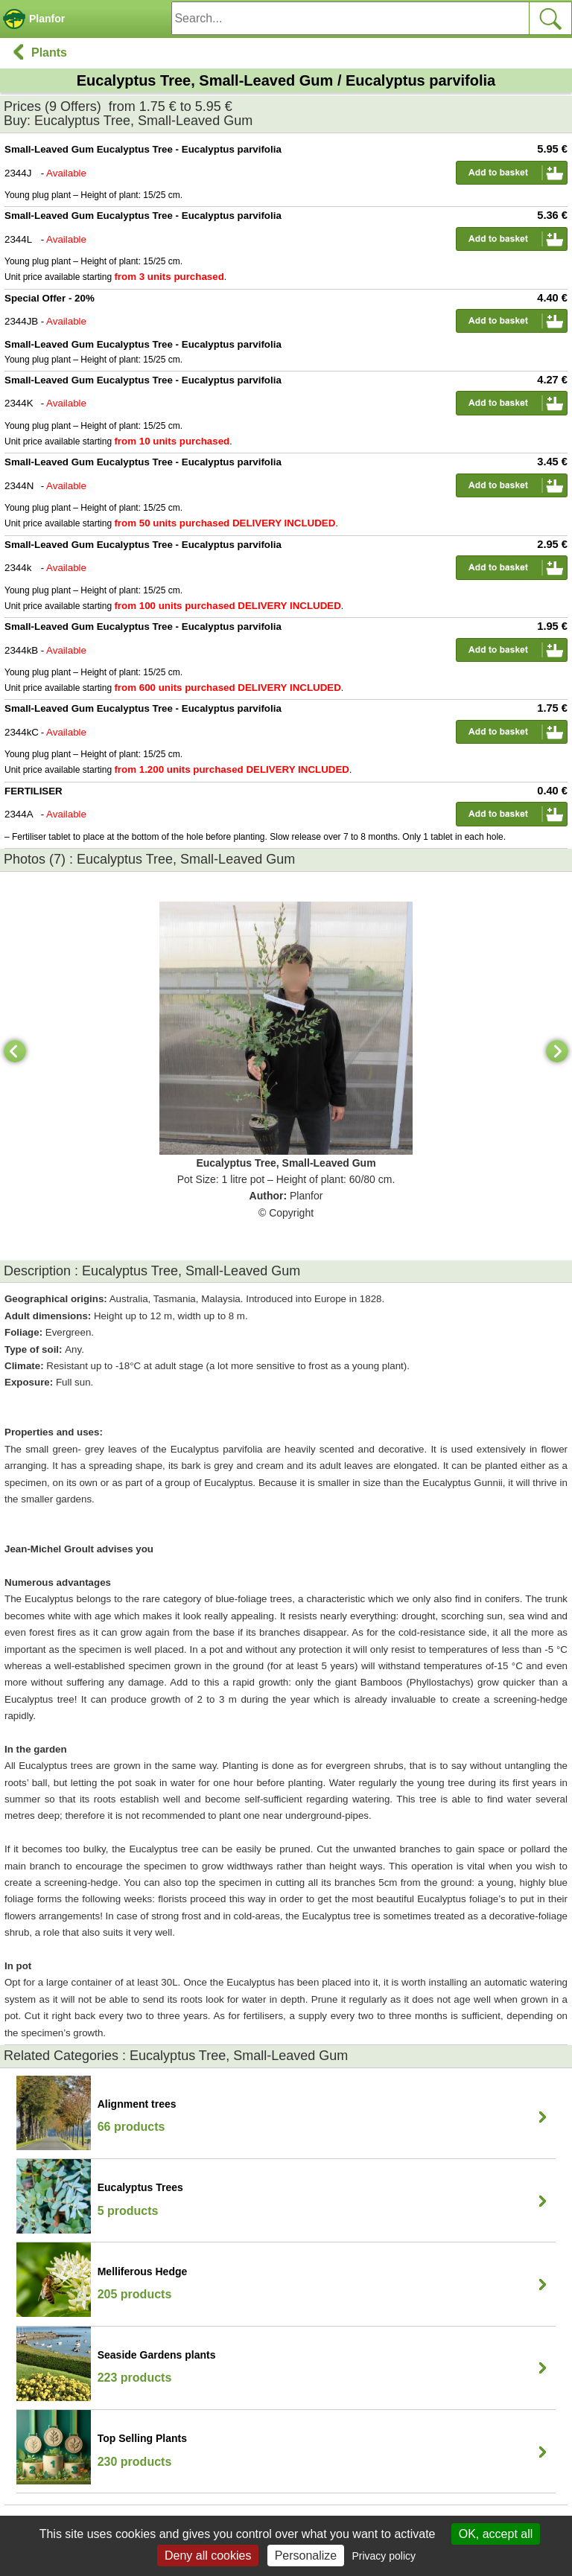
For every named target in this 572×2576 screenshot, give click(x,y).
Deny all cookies (208, 2555)
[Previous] (15, 1051)
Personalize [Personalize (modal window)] (306, 2555)
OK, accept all (496, 2534)
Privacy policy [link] (384, 2556)
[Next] (557, 1051)
